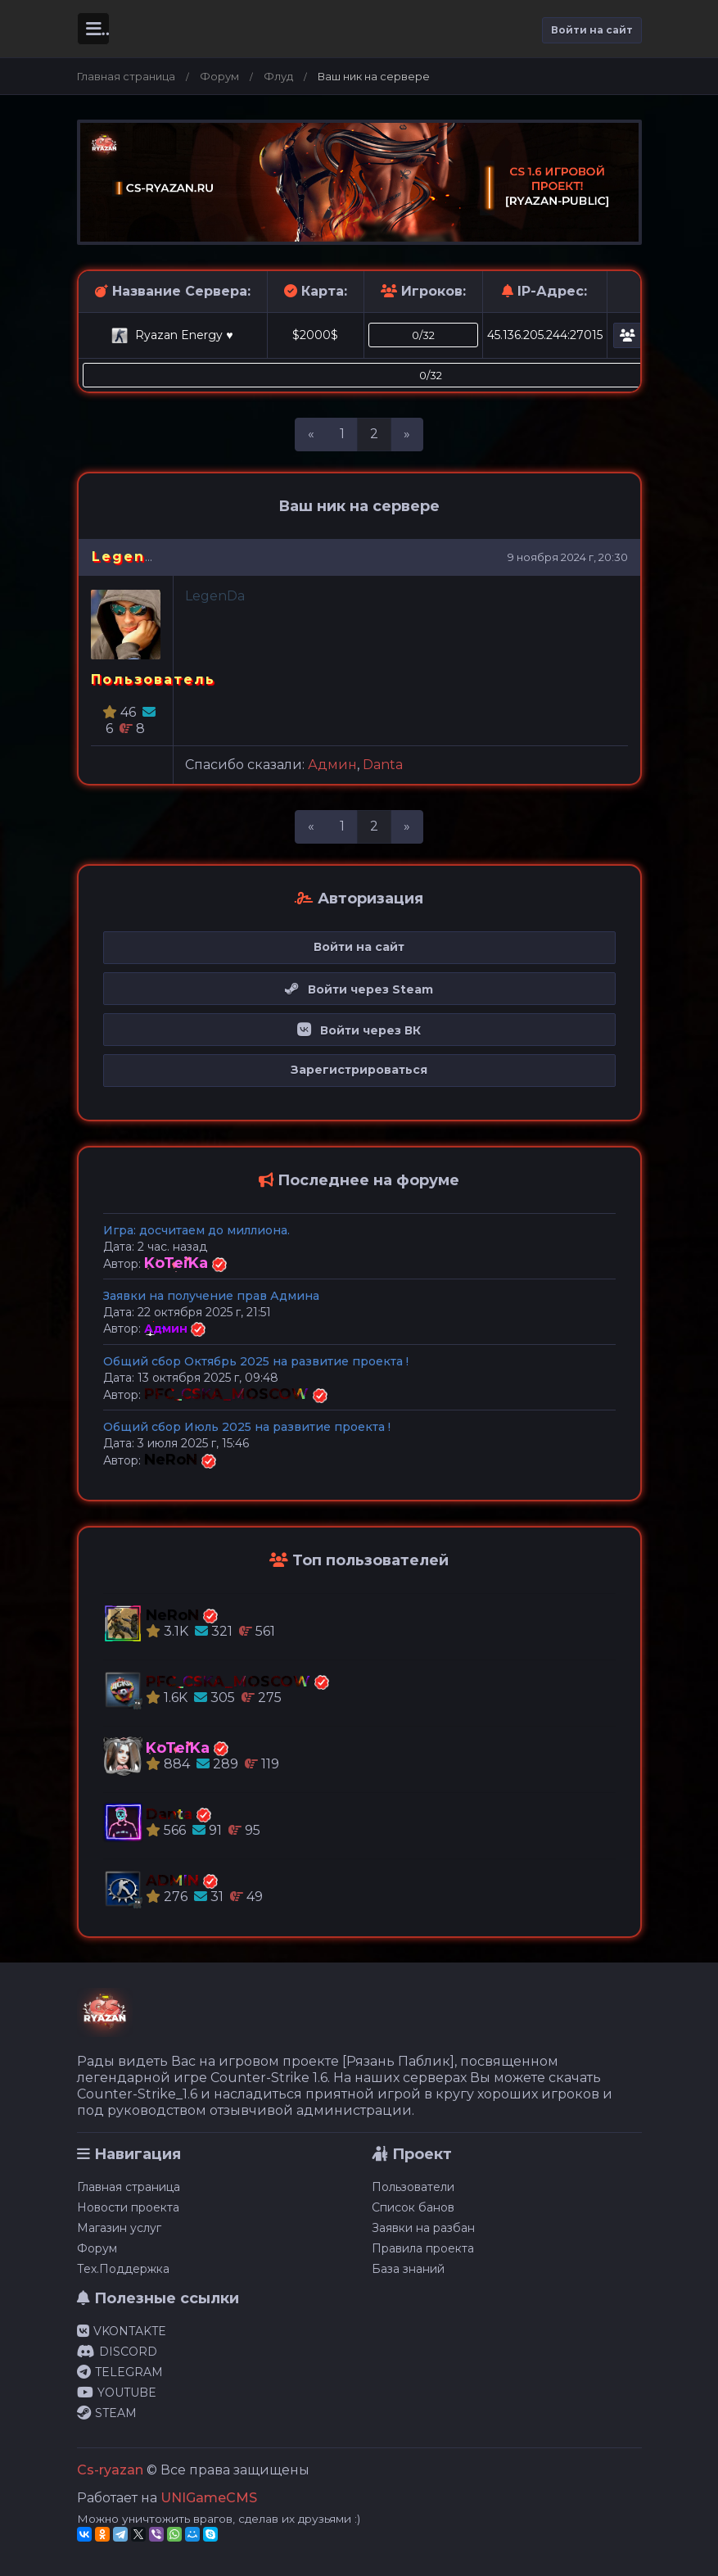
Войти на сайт (592, 30)
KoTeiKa (178, 1263)
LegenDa (129, 556)
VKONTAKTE (121, 2331)
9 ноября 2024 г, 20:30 (568, 557)
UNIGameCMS (208, 2498)
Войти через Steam (359, 989)
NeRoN (172, 1460)
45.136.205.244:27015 (545, 335)
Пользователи (413, 2187)
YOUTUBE (116, 2392)
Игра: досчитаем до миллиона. (196, 1230)
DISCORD (117, 2351)
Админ (332, 764)
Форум (219, 76)
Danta (383, 764)
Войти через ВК (359, 1030)
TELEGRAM (120, 2372)
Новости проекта (128, 2207)
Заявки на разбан (423, 2228)
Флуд (278, 76)
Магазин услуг (119, 2228)
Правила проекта (423, 2248)
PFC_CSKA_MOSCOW (228, 1394)
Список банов (413, 2207)
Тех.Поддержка (123, 2268)
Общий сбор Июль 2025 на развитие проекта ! (247, 1426)
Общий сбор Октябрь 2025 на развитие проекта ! (256, 1361)
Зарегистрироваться (359, 1069)
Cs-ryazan (110, 2470)
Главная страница (126, 76)
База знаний (408, 2268)
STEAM (107, 2413)
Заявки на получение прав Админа (211, 1295)
